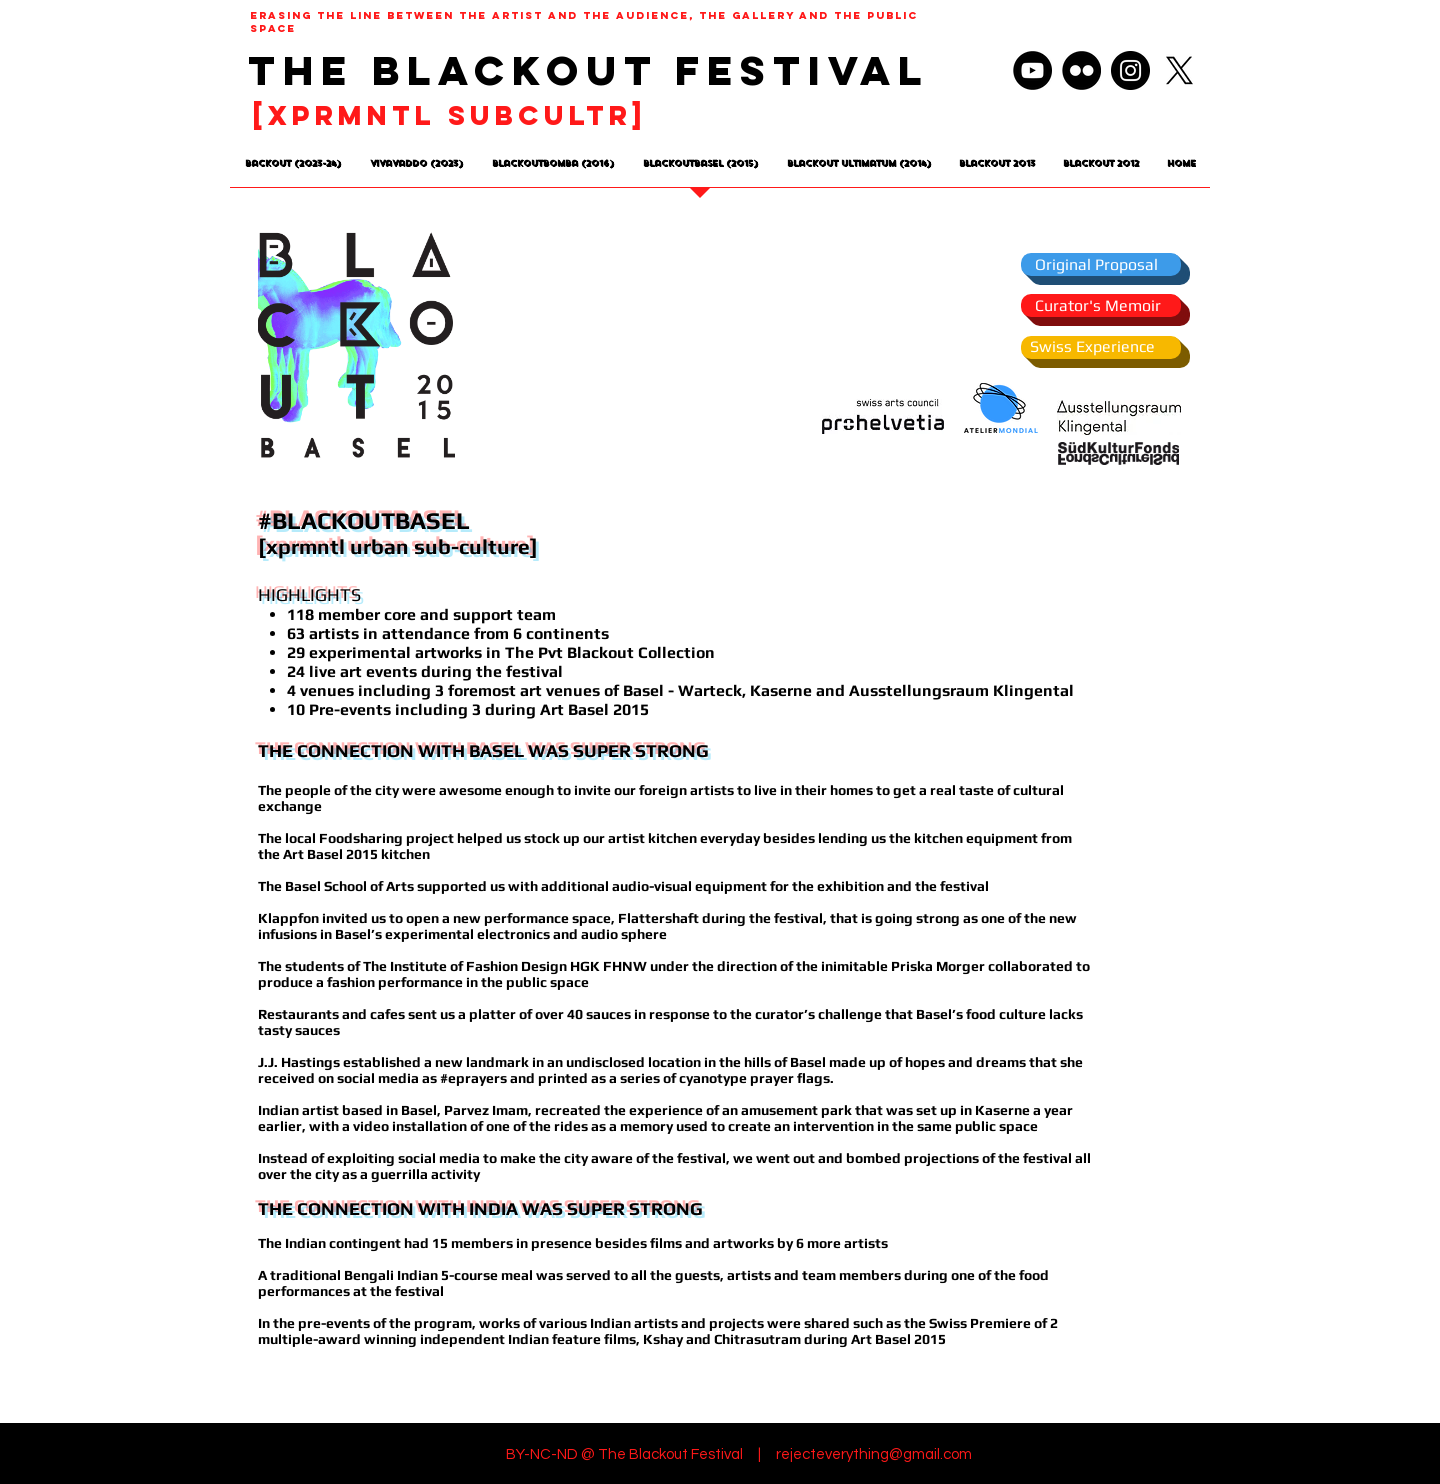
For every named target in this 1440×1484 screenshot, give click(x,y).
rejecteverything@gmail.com (874, 1454)
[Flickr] (1081, 70)
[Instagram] (1130, 70)
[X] (1179, 70)
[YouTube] (1032, 70)
